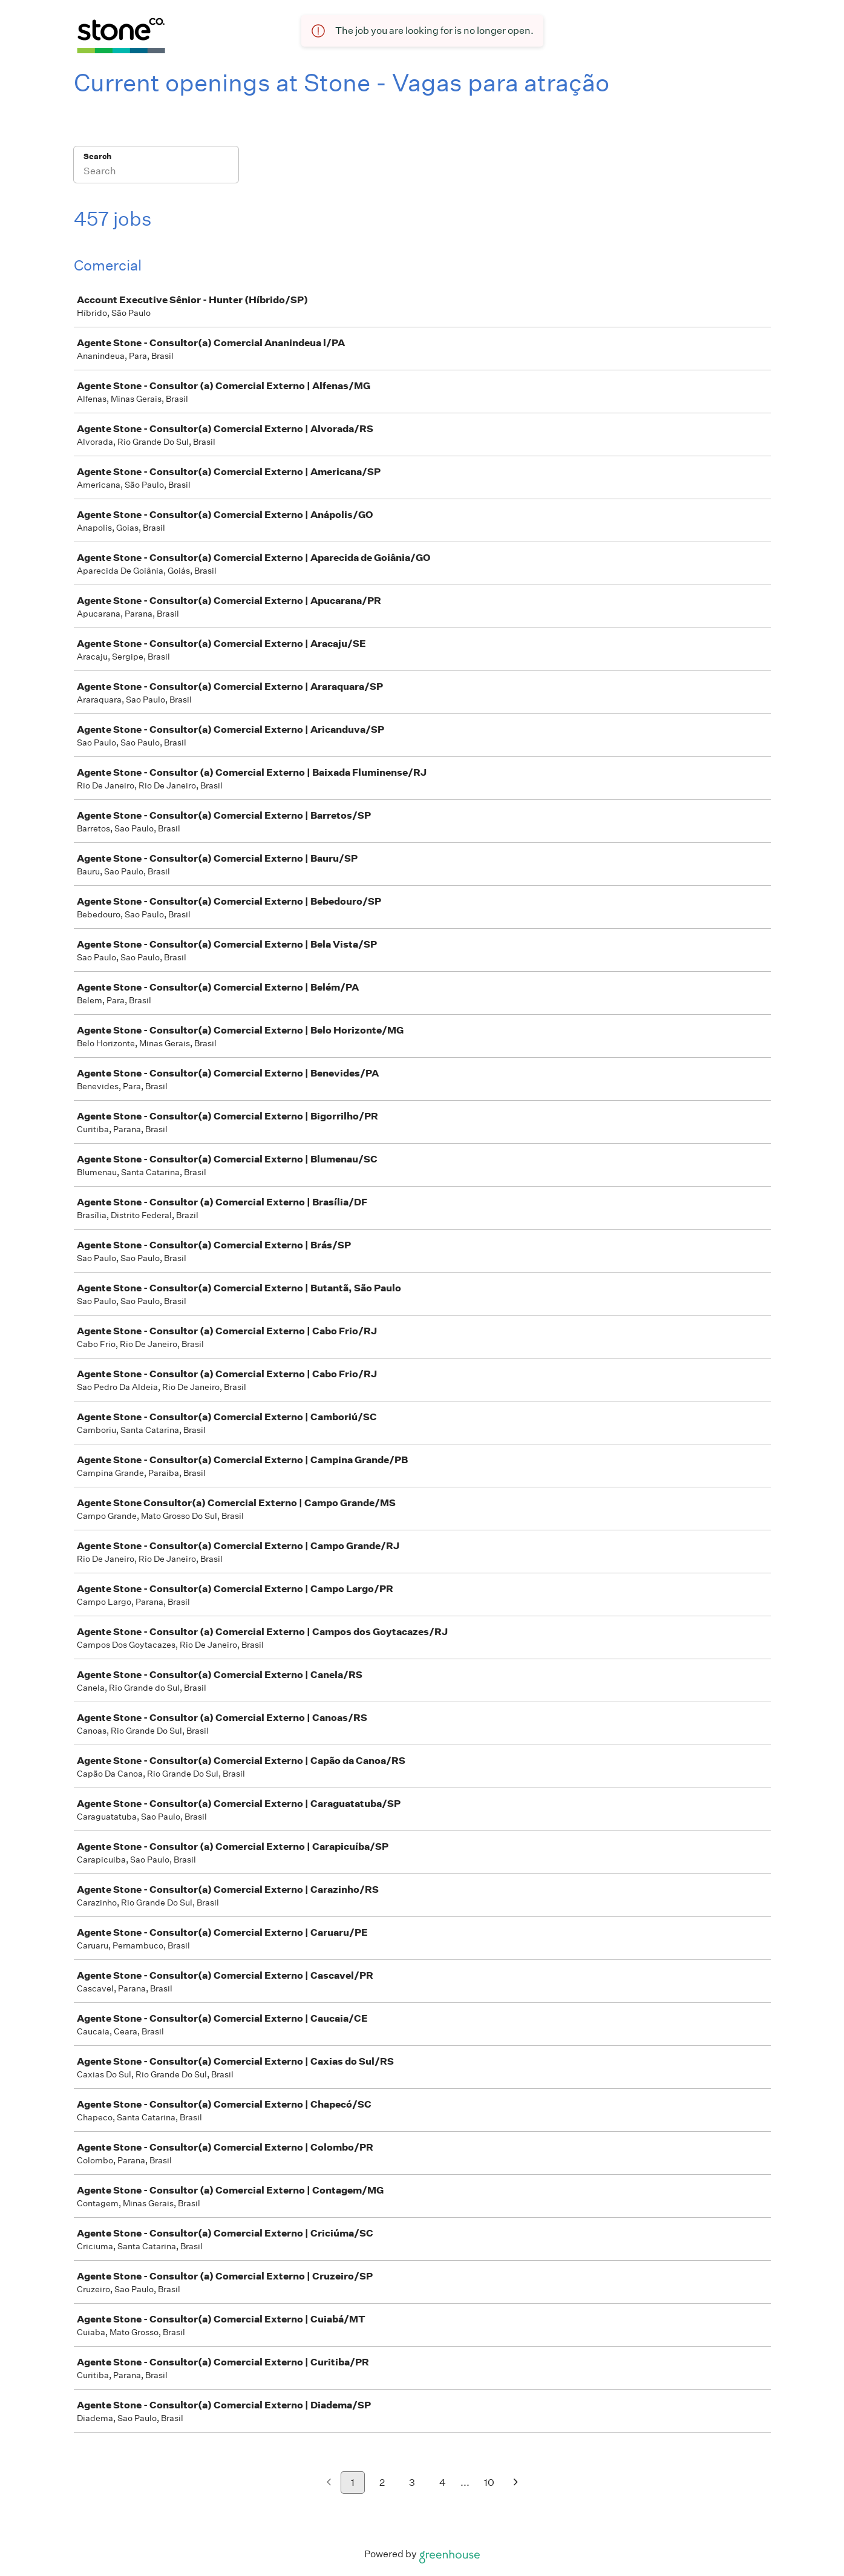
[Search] (156, 172)
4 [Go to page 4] (442, 2482)
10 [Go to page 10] (489, 2482)
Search (97, 156)
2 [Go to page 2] (382, 2482)
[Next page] (516, 2483)
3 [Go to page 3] (412, 2482)
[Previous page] (329, 2483)
